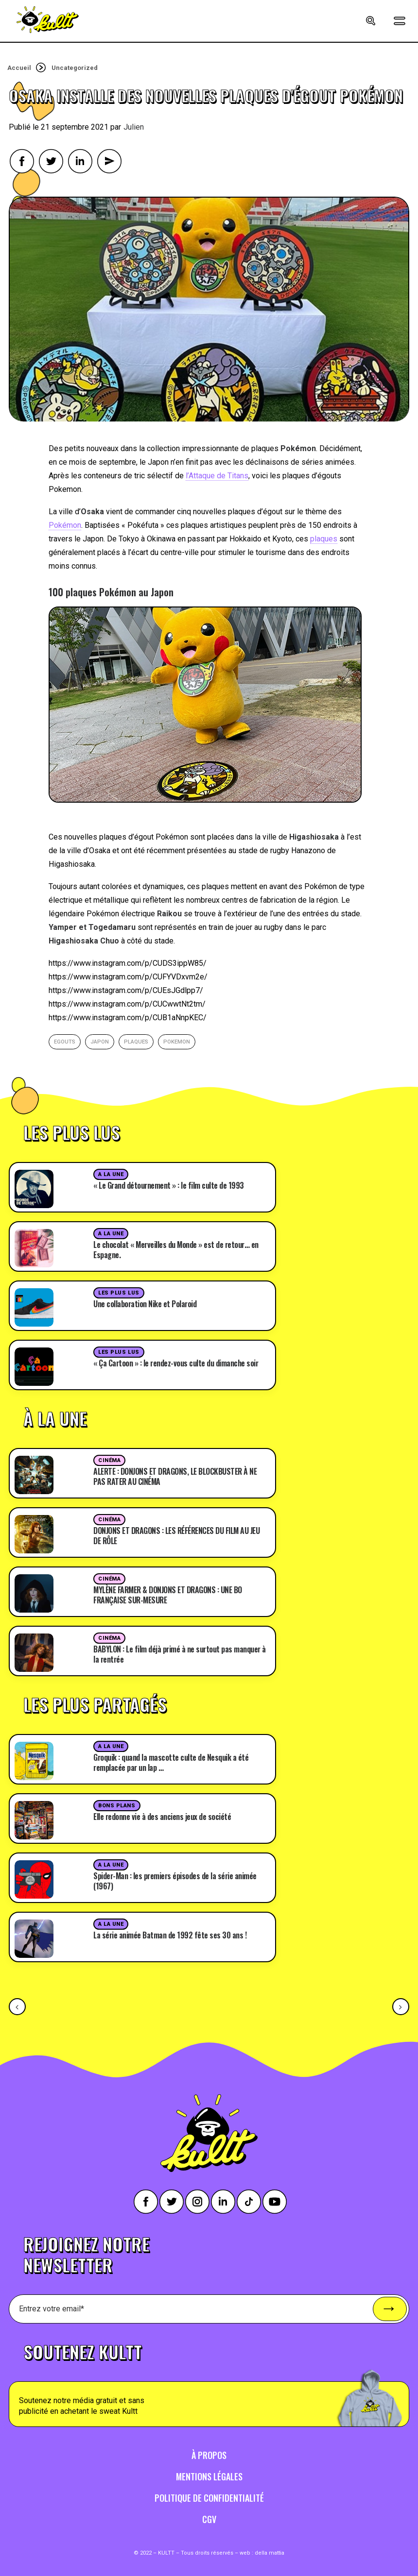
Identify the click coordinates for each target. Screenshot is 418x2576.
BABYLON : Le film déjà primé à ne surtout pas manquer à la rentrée (179, 1654)
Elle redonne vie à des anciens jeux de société (162, 1816)
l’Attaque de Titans (217, 475)
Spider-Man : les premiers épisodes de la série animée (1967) (175, 1881)
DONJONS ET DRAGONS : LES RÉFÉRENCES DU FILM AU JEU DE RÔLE (176, 1536)
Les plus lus (118, 1293)
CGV (209, 2519)
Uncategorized (75, 67)
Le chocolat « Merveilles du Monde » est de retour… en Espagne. (176, 1250)
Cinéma (109, 1460)
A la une (110, 1174)
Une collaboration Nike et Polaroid (144, 1304)
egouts (64, 1042)
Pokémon (65, 525)
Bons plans (117, 1805)
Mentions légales (209, 2476)
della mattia (269, 2553)
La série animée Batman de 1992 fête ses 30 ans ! (169, 1935)
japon (99, 1042)
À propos (209, 2455)
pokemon (176, 1042)
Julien (133, 127)
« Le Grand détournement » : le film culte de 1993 (168, 1185)
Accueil (19, 67)
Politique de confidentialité (209, 2498)
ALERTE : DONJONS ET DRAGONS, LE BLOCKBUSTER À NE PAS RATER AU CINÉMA (175, 1476)
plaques (323, 538)
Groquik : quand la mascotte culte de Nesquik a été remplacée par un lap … (170, 1762)
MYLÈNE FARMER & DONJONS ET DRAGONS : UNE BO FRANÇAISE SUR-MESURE (167, 1595)
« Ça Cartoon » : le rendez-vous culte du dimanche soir (175, 1363)
